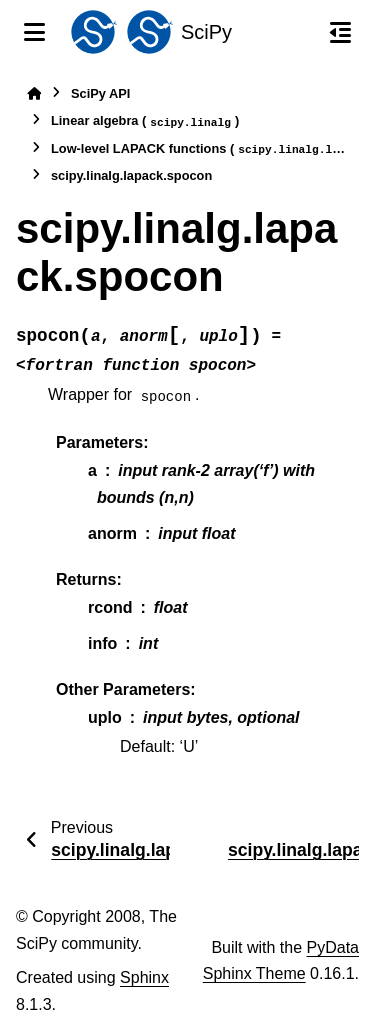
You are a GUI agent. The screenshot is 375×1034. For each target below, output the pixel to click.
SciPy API (100, 93)
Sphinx (144, 977)
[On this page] (340, 32)
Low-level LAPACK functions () (199, 149)
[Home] (34, 93)
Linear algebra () (145, 121)
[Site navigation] (34, 32)
